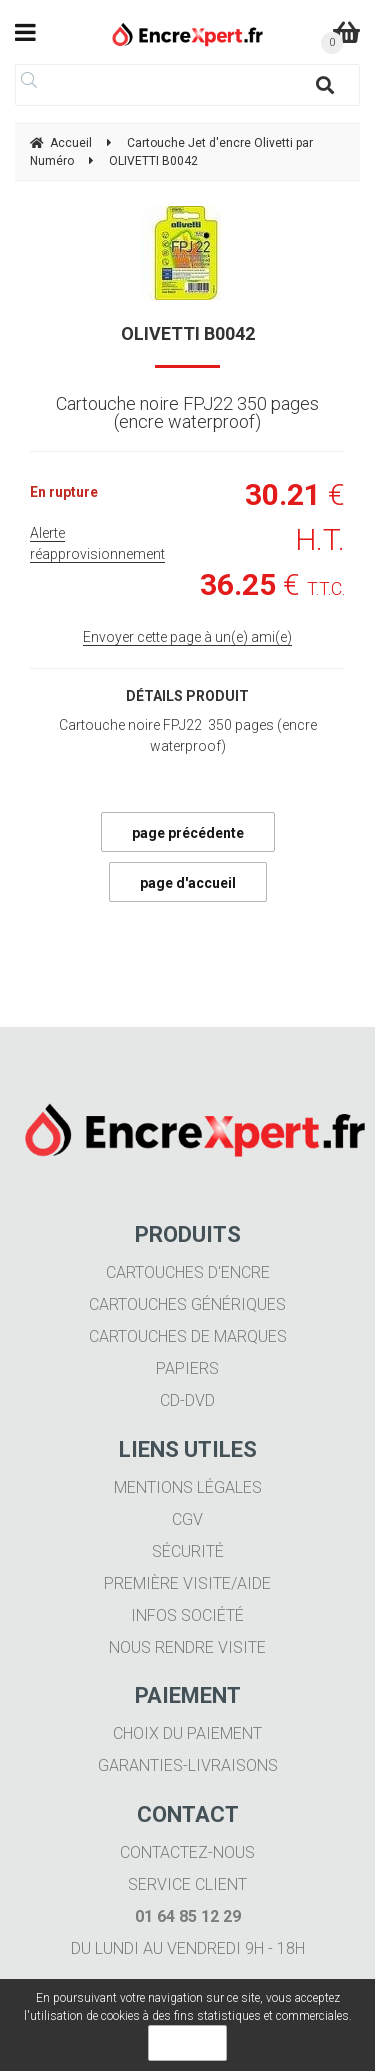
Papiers (187, 1368)
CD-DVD (187, 1400)
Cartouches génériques (187, 1304)
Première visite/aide (187, 1583)
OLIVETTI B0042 (188, 333)
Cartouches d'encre (188, 1272)
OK (187, 2043)
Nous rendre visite (187, 1647)
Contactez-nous (187, 1852)
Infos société (187, 1615)
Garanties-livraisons (188, 1765)
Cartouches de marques (188, 1336)
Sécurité (188, 1551)
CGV (187, 1519)
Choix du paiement (187, 1733)
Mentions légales (188, 1487)
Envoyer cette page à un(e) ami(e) (187, 637)
